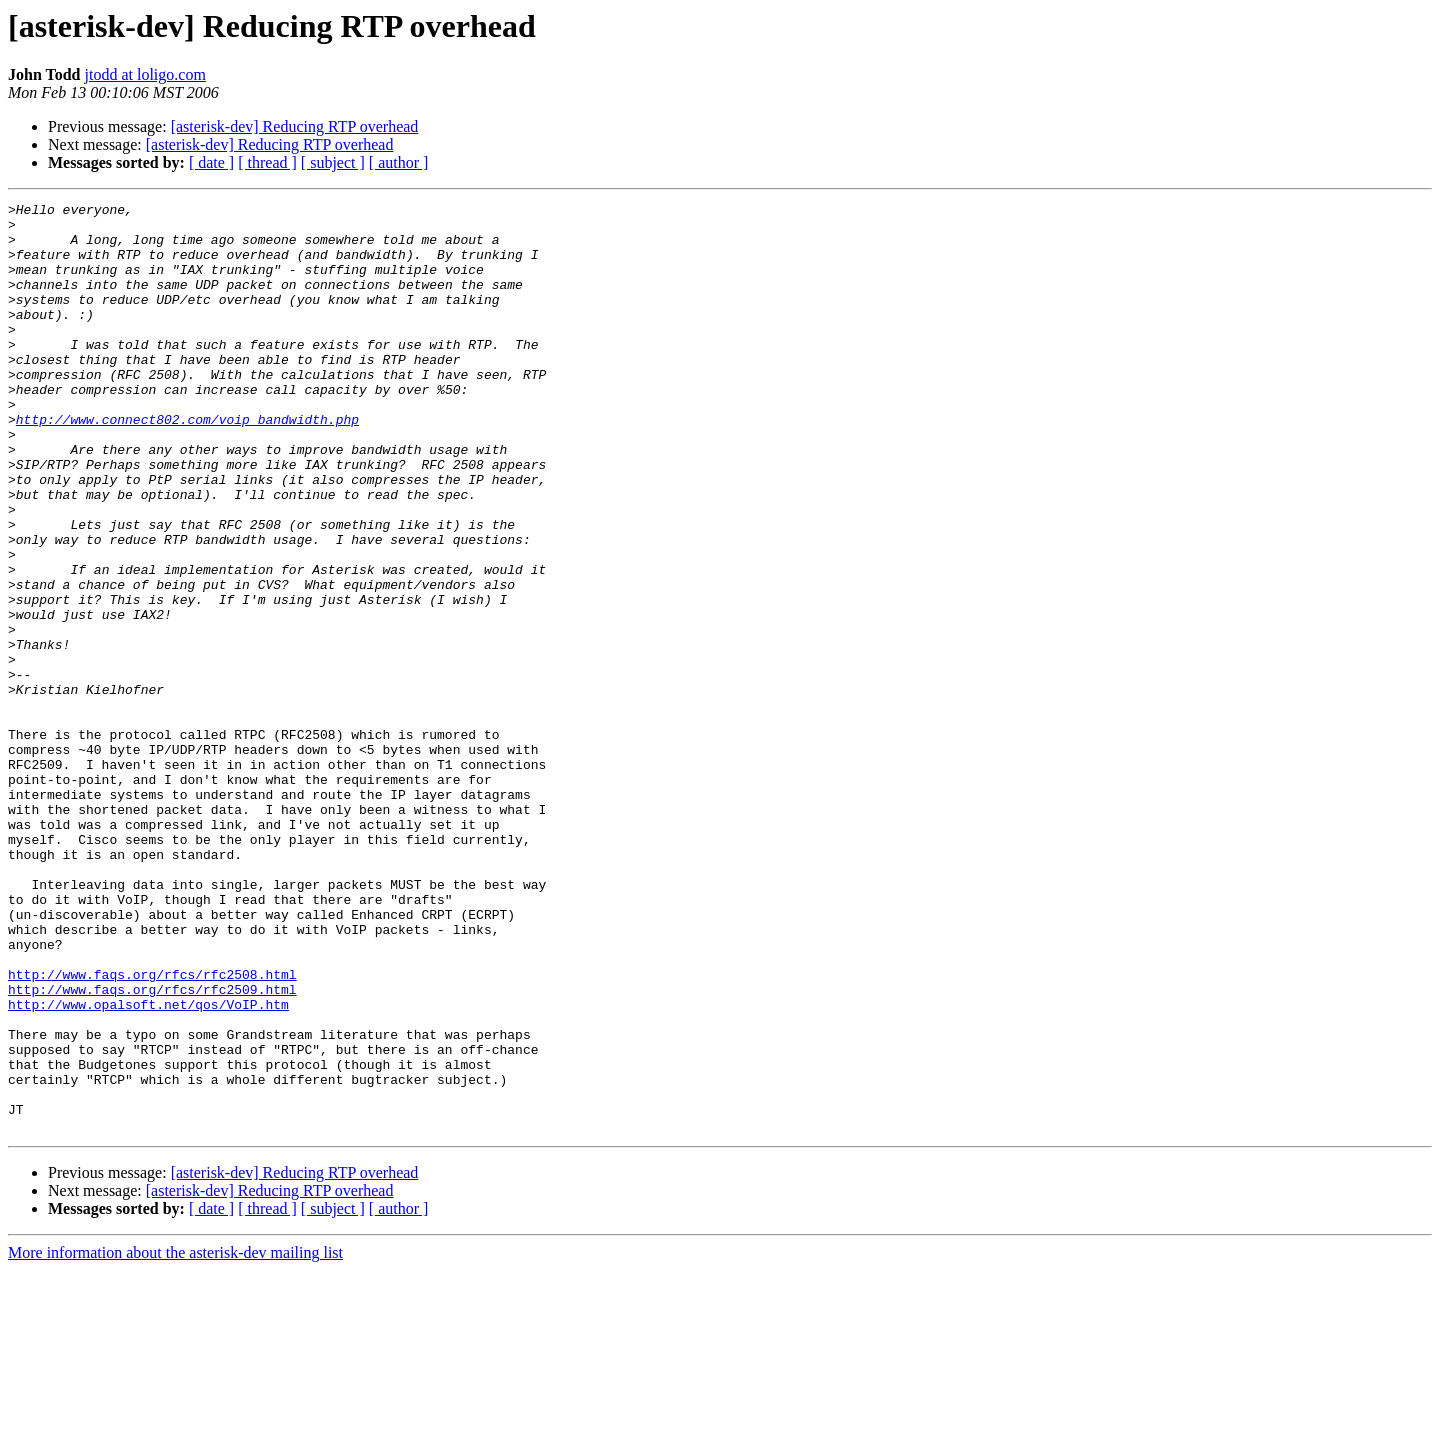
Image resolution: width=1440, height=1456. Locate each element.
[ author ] (399, 162)
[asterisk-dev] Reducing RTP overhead (295, 126)
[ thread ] (267, 162)
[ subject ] (333, 162)
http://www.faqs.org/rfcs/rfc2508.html (152, 1130)
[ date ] (211, 162)
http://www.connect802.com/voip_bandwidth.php (187, 464)
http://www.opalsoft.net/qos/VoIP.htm (148, 1166)
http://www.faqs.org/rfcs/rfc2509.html (152, 1148)
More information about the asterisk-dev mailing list (175, 1438)
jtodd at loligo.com (145, 74)
